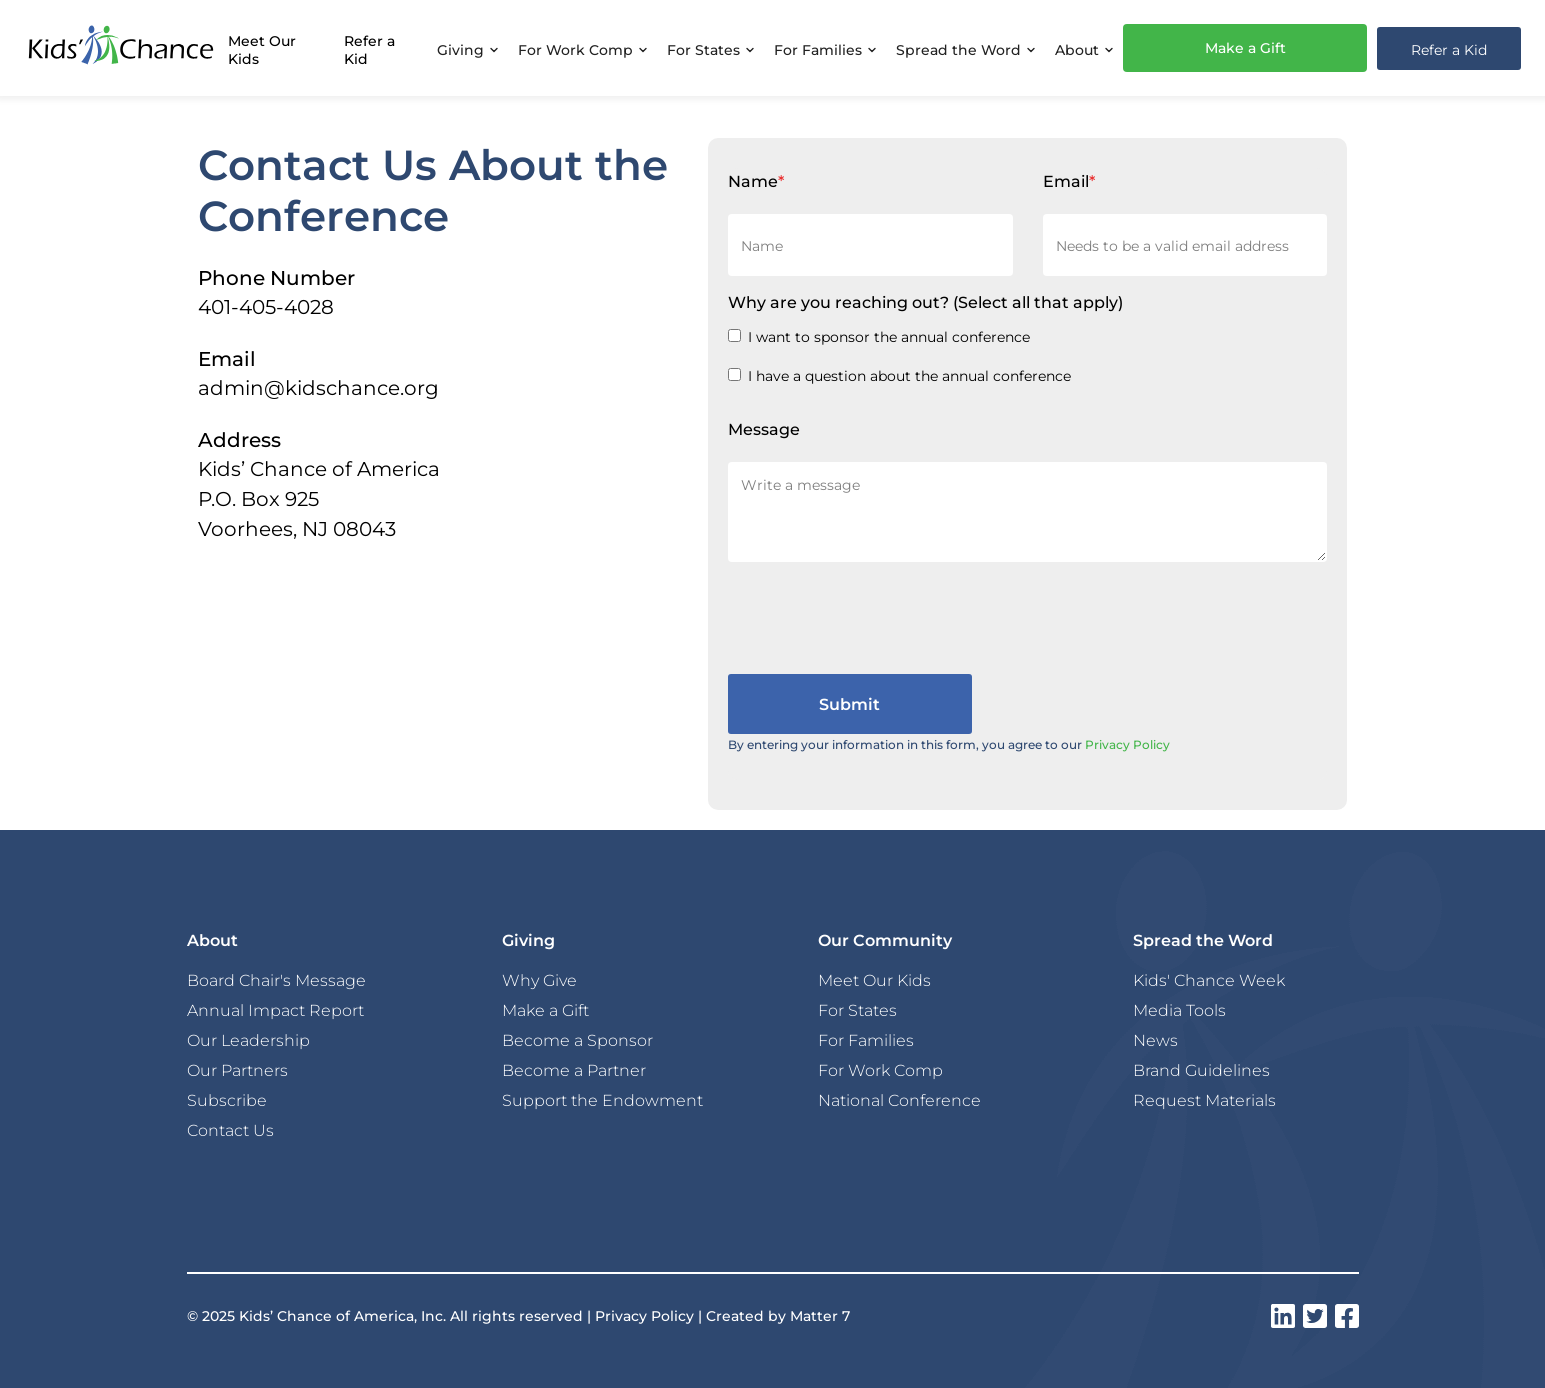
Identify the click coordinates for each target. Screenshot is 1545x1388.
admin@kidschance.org (318, 387)
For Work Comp (880, 1070)
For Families (866, 1040)
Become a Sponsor (577, 1040)
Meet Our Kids (262, 49)
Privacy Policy (1127, 744)
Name (756, 180)
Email (1069, 180)
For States (857, 1010)
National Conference (899, 1100)
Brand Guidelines (1201, 1070)
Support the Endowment (602, 1100)
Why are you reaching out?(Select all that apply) (925, 301)
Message (764, 428)
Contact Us (230, 1130)
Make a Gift (1245, 47)
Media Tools (1179, 1010)
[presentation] (880, 614)
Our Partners (237, 1070)
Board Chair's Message (276, 980)
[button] (467, 48)
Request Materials (1204, 1100)
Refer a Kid (369, 49)
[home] (121, 48)
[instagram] (1283, 1316)
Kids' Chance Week (1209, 980)
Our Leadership (248, 1040)
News (1155, 1040)
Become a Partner (574, 1070)
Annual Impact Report (275, 1010)
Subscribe (227, 1100)
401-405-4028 (266, 306)
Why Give (539, 980)
